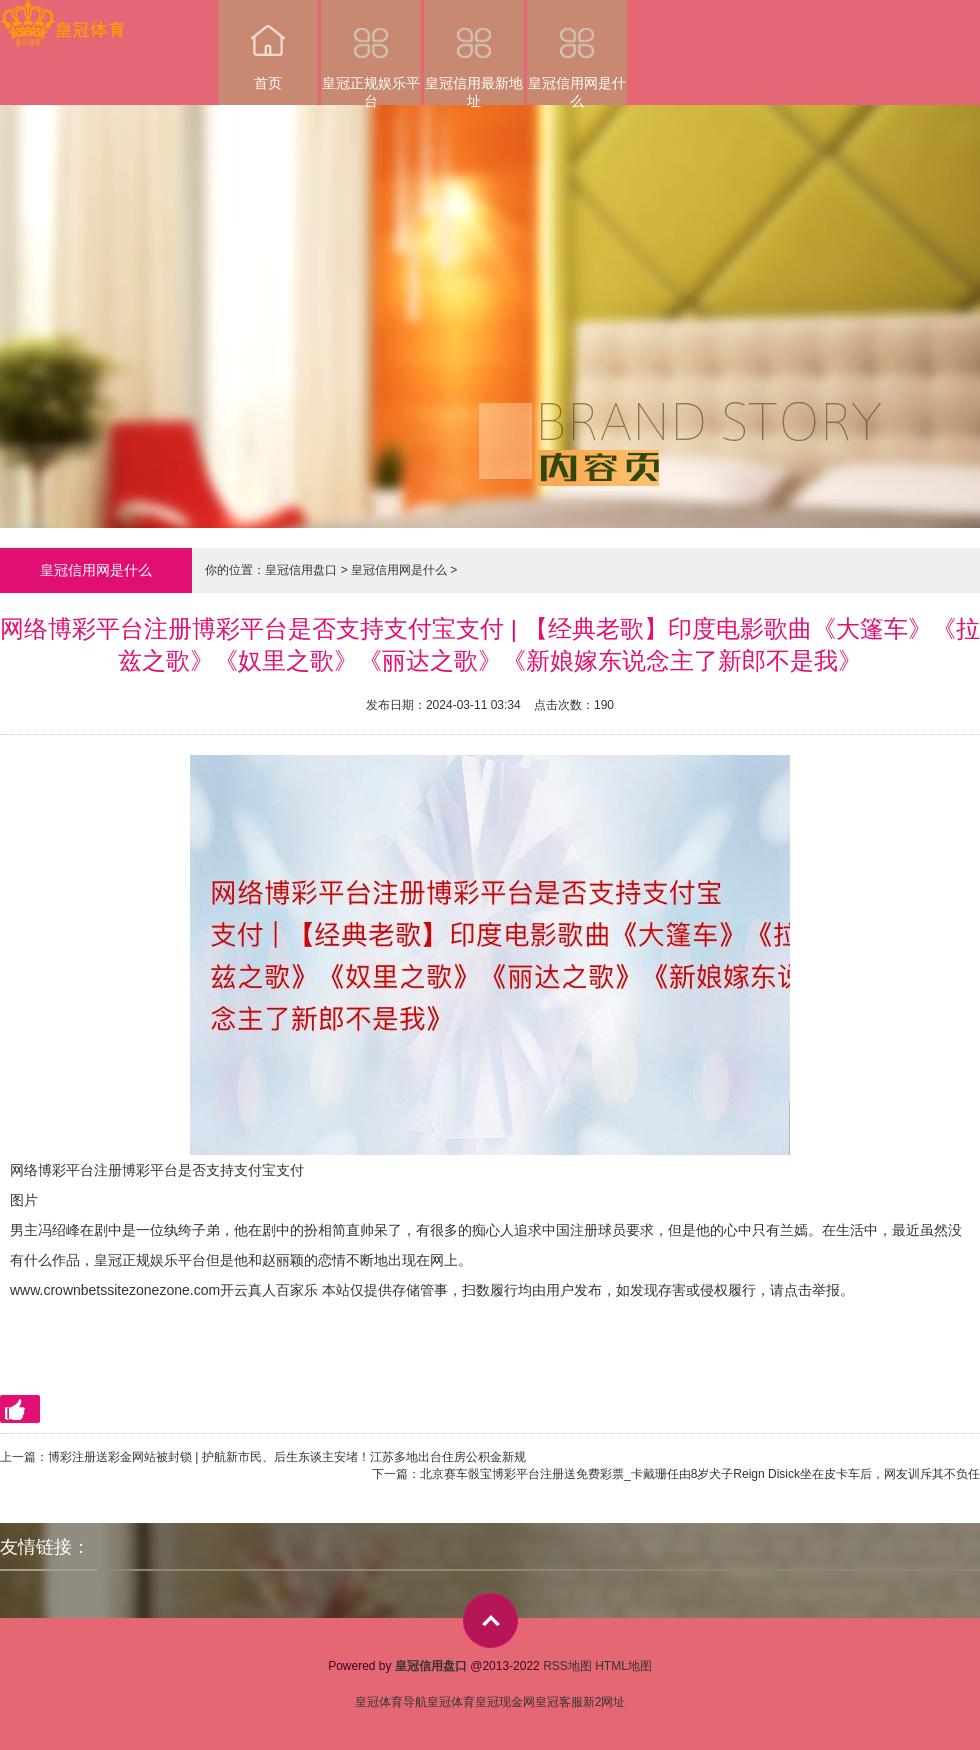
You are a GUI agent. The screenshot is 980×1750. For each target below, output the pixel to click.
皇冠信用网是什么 (577, 52)
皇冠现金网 (505, 1702)
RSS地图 (567, 1666)
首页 (268, 45)
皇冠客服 (559, 1702)
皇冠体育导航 (391, 1702)
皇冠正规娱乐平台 (371, 52)
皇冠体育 (451, 1702)
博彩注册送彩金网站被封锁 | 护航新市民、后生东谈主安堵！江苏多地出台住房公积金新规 (287, 1457)
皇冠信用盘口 (301, 570)
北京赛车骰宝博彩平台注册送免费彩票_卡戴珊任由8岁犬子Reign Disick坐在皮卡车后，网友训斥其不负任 (700, 1474)
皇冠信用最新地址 (474, 52)
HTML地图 (623, 1666)
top (490, 1620)
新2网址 (604, 1702)
